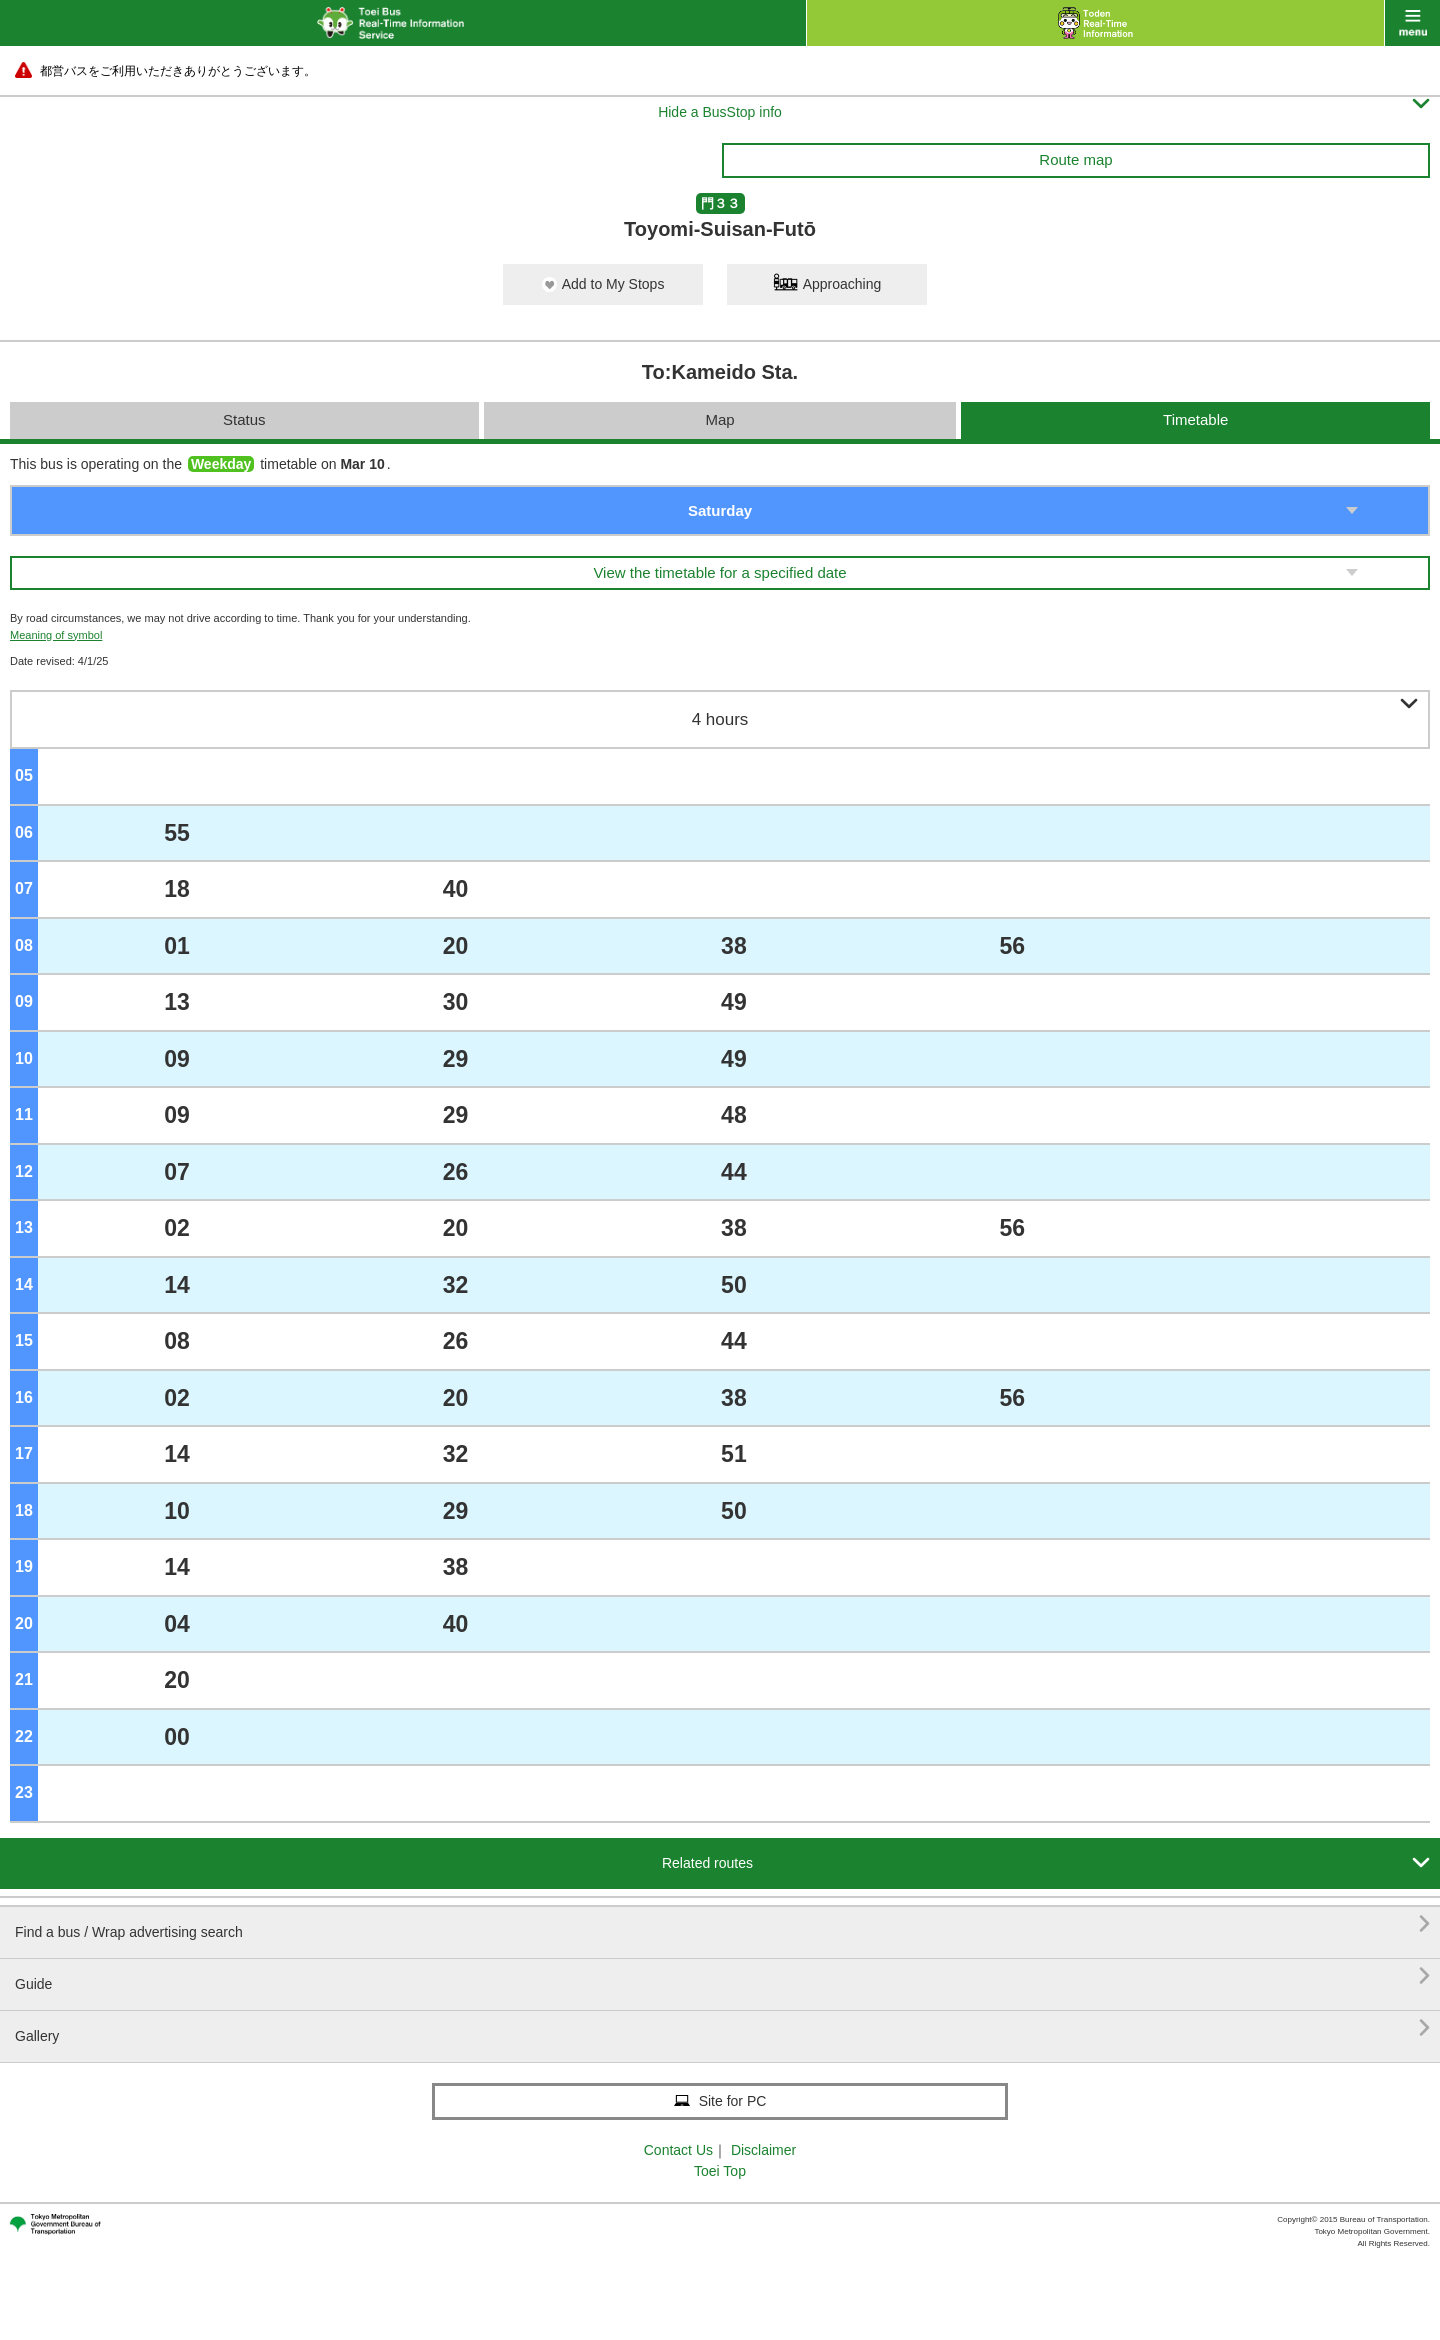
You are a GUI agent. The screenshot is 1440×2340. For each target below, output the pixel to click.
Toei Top (720, 2171)
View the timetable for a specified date (719, 572)
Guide (722, 1976)
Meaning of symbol (56, 635)
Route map (1075, 159)
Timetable (1195, 419)
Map (719, 419)
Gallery (722, 2028)
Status (244, 419)
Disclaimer (763, 2150)
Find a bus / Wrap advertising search (722, 1924)
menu (1412, 23)
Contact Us (678, 2150)
